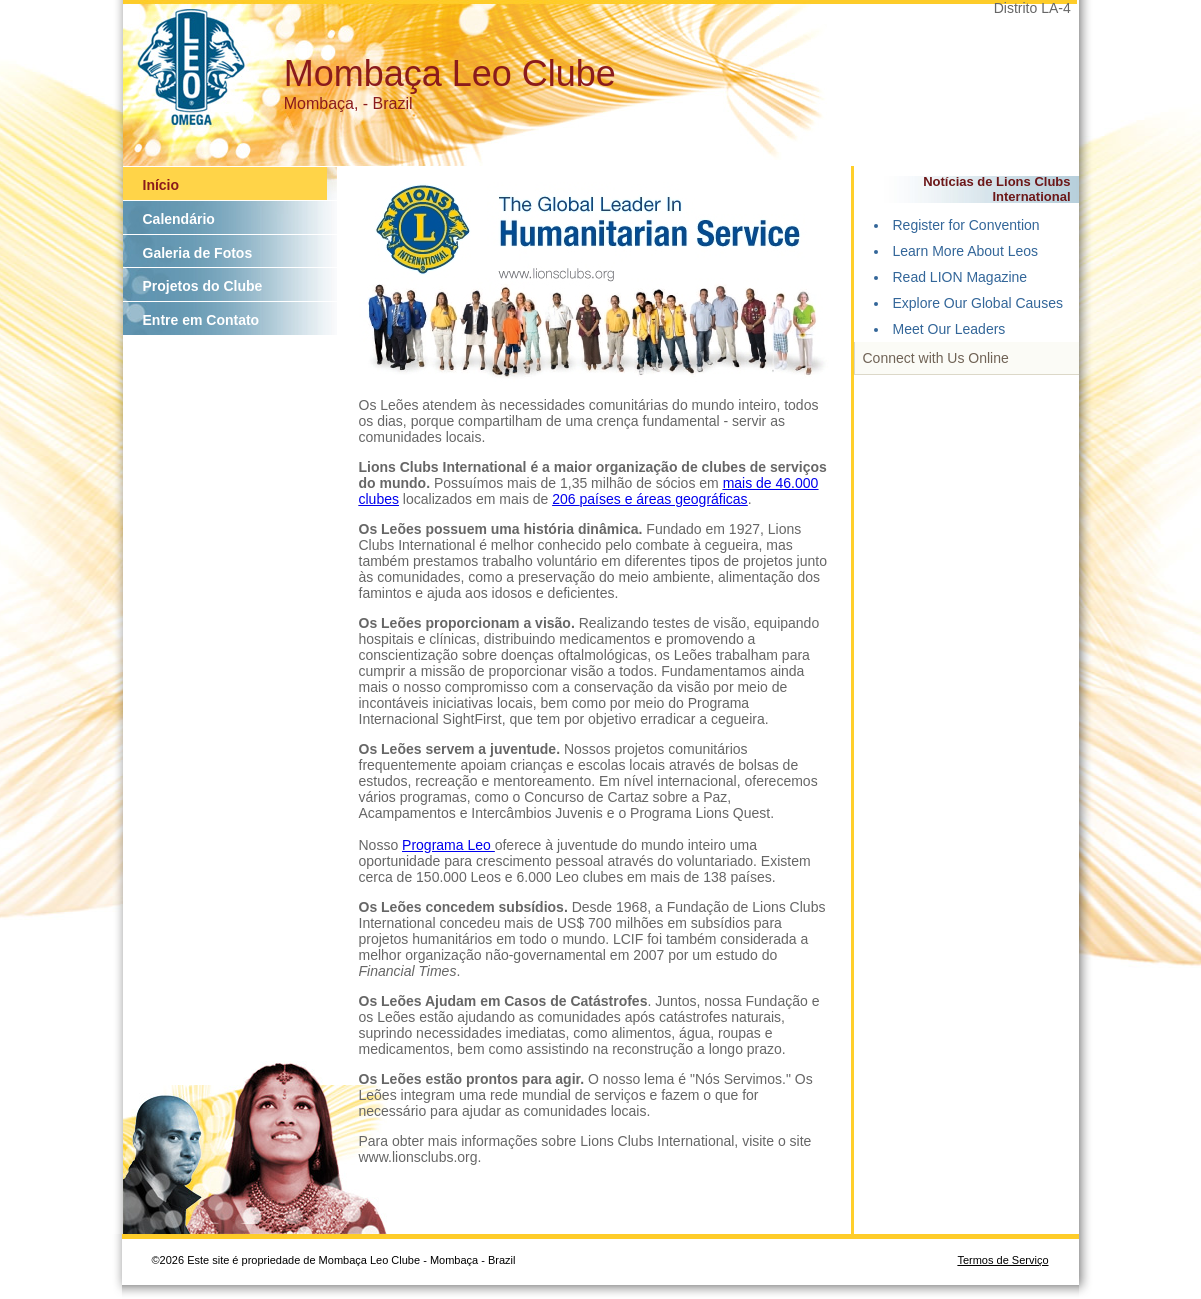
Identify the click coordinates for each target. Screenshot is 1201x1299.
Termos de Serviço (1002, 1260)
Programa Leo (448, 845)
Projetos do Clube (203, 286)
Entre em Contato (201, 320)
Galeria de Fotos (198, 253)
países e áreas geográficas (664, 499)
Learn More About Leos (966, 251)
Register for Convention (966, 225)
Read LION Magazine (960, 277)
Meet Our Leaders (949, 329)
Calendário (179, 219)
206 (565, 499)
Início (161, 185)
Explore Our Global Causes (978, 303)
